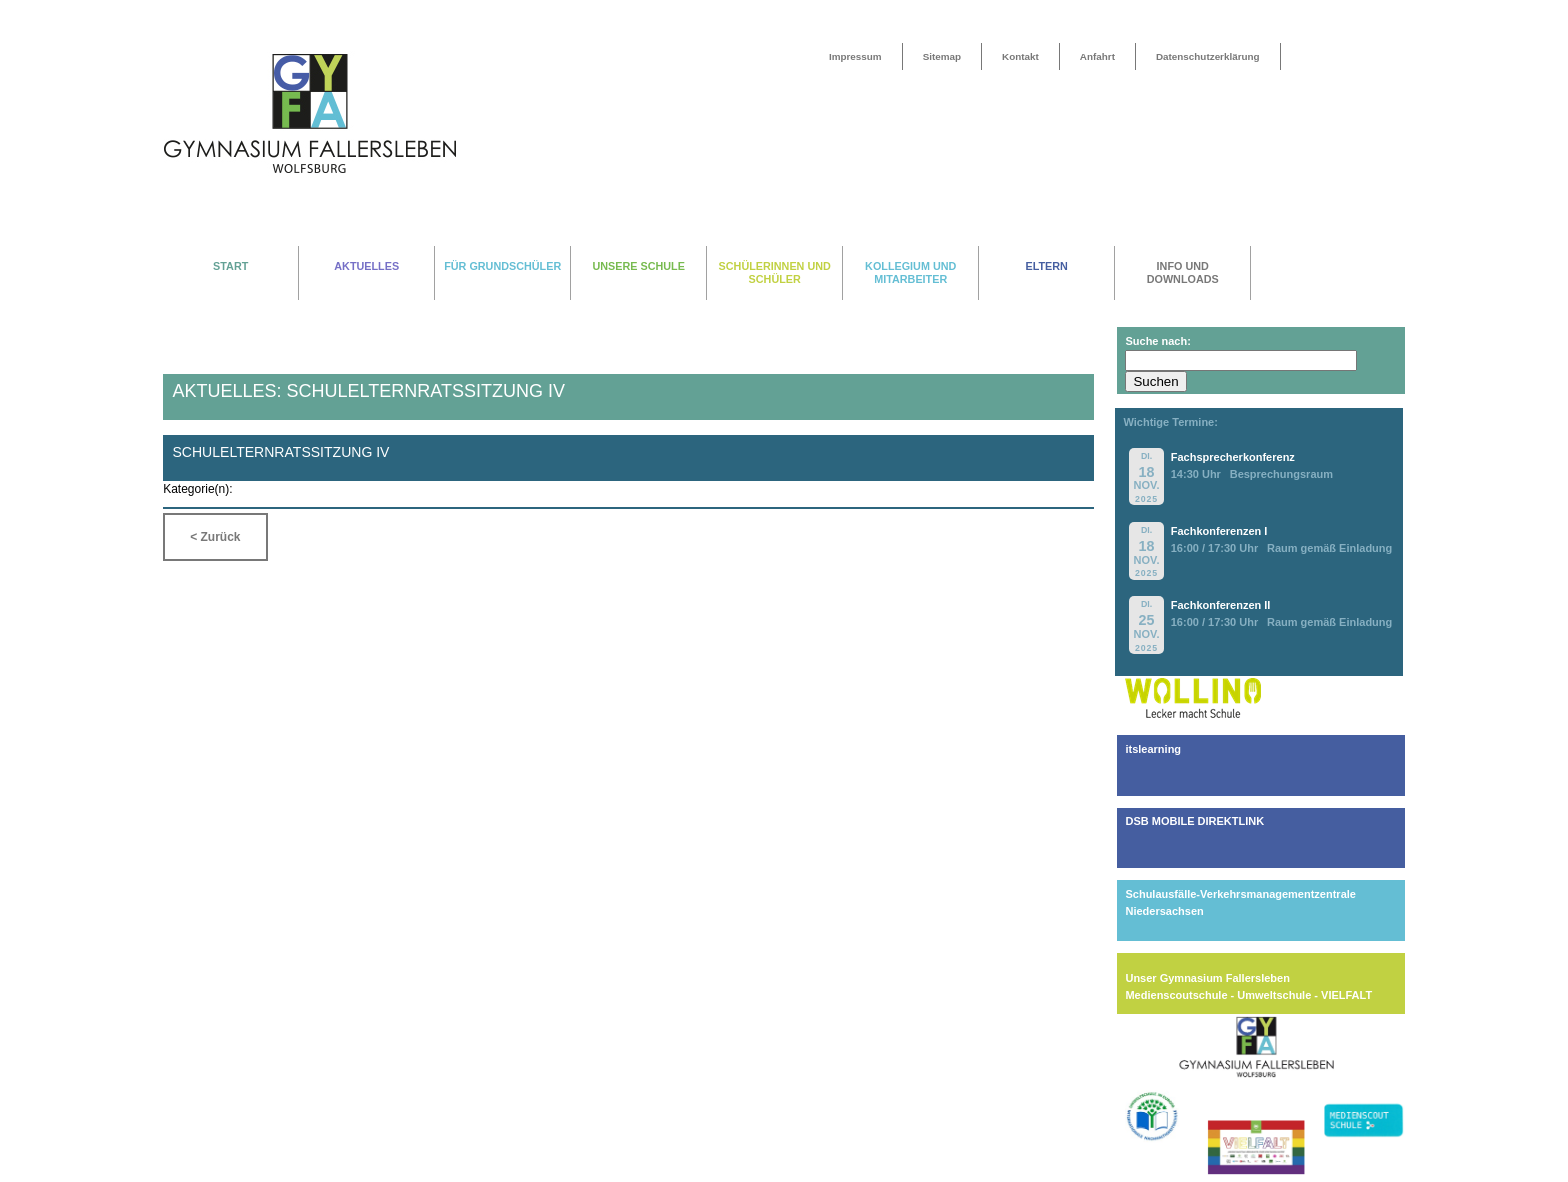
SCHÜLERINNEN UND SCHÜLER (775, 272)
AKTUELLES (366, 266)
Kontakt (1020, 56)
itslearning (1153, 749)
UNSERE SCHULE (639, 266)
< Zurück (215, 537)
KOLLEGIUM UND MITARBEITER (910, 272)
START (230, 266)
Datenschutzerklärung (1208, 56)
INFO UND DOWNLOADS (1183, 272)
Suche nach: (1157, 341)
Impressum (855, 56)
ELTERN (1047, 266)
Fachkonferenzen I (1219, 531)
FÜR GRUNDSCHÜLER (502, 266)
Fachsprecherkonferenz (1233, 457)
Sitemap (942, 56)
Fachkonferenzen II (1221, 605)
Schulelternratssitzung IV (280, 452)
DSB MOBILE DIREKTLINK (1194, 821)
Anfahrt (1097, 56)
